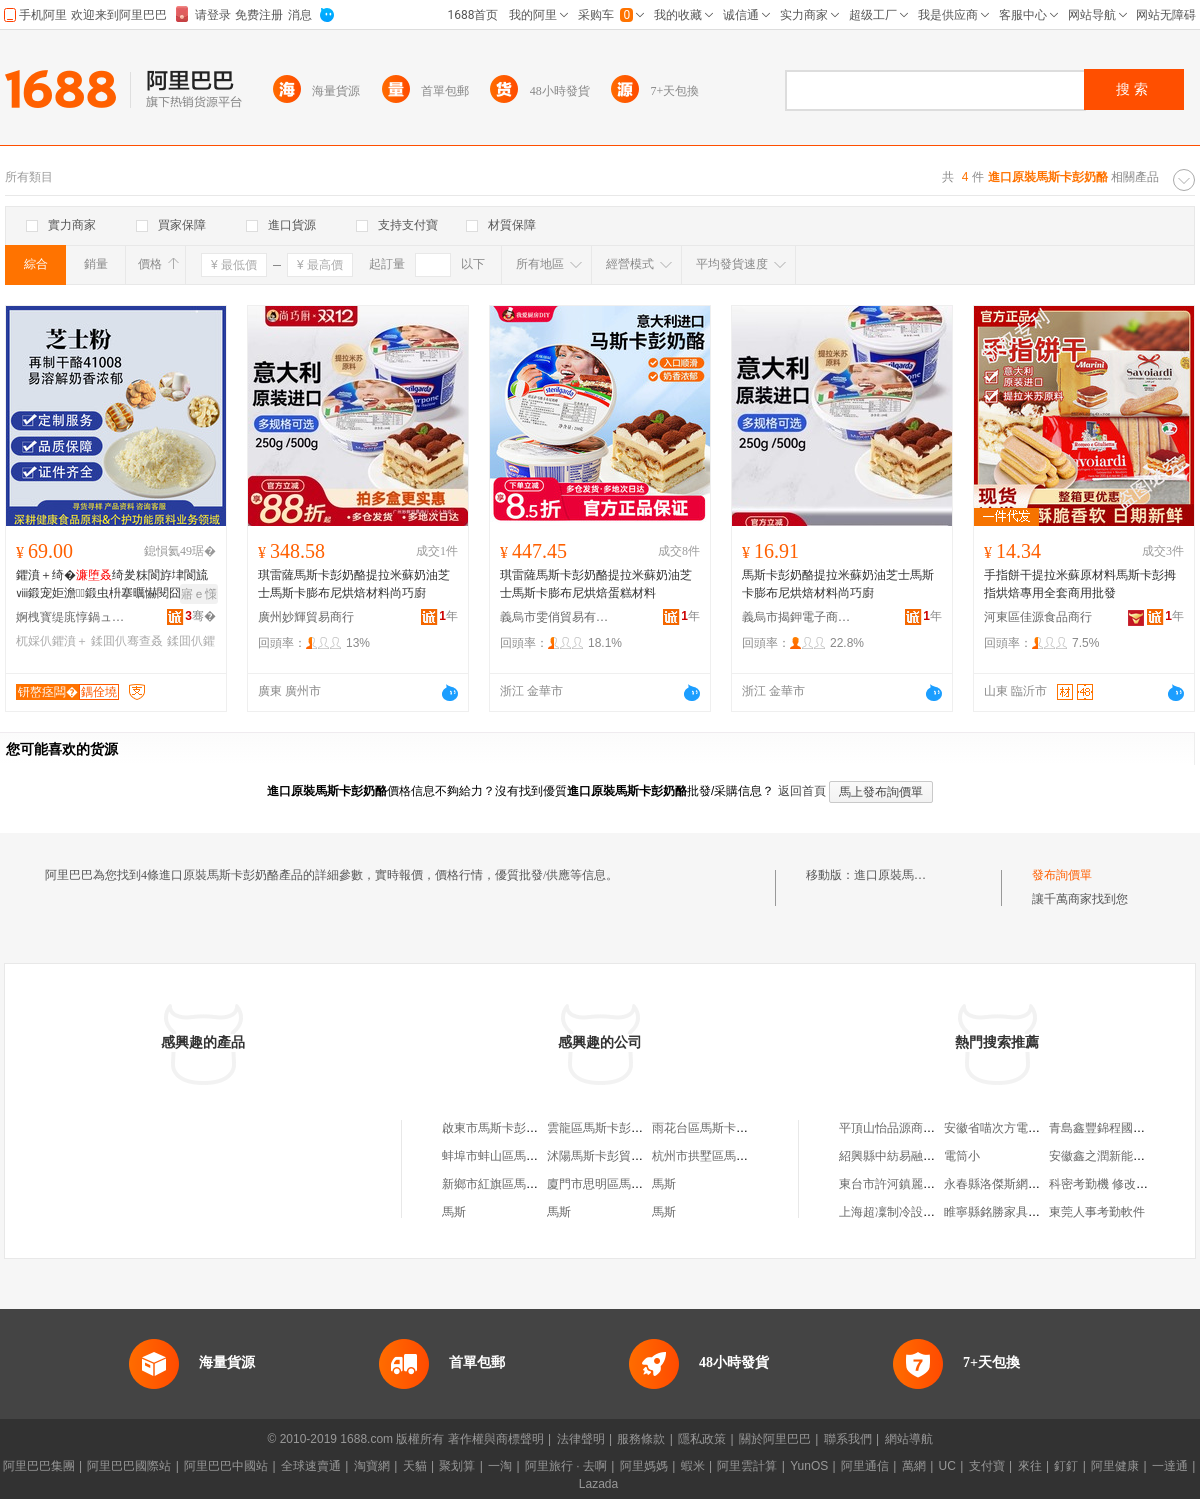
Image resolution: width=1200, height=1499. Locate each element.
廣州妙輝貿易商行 (306, 617)
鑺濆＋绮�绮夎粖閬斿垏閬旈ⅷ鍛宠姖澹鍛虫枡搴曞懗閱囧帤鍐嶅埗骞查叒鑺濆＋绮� (112, 585)
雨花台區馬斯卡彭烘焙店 (718, 1128)
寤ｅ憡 (199, 594)
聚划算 (457, 1466)
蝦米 (693, 1466)
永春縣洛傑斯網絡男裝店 (1010, 1184)
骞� (200, 616)
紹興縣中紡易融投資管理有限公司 (929, 1156)
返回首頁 (802, 791)
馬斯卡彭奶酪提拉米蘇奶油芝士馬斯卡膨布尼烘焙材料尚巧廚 (838, 584)
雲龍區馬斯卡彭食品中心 (613, 1128)
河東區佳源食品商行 (1038, 617)
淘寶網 (372, 1466)
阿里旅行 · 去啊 (566, 1466)
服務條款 (641, 1439)
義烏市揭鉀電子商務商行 (797, 617)
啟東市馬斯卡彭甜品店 (502, 1128)
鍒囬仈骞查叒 (127, 641)
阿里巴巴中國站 (226, 1466)
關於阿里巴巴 (775, 1439)
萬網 (914, 1466)
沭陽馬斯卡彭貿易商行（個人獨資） (643, 1156)
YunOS (809, 1466)
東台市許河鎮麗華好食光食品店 (923, 1184)
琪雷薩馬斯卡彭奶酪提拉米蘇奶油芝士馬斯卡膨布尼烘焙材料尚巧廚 (354, 584)
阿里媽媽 (644, 1466)
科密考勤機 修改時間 (1104, 1184)
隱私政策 (702, 1439)
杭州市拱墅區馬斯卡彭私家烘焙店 (742, 1156)
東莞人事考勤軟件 (1097, 1212)
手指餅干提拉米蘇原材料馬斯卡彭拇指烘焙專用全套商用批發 (1080, 584)
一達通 (1170, 1466)
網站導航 (909, 1439)
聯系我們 (848, 1439)
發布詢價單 (1062, 875)
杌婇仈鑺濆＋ (52, 641)
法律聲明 (581, 1439)
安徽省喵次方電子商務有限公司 (1028, 1128)
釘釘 (1066, 1466)
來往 (1030, 1466)
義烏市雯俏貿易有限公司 (555, 617)
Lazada (598, 1484)
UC (947, 1466)
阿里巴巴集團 (39, 1466)
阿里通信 (865, 1466)
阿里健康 (1115, 1466)
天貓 (415, 1466)
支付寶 (987, 1466)
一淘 (500, 1466)
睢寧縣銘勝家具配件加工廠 (1016, 1212)
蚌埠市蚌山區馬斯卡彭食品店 (520, 1156)
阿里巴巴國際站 (129, 1466)
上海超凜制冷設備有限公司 (911, 1212)
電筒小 (962, 1156)
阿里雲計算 (747, 1466)
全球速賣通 (311, 1466)
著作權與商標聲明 (496, 1439)
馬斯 (664, 1184)
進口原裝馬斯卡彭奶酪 (914, 875)
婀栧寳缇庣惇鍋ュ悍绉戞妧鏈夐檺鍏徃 (71, 617)
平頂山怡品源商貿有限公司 (911, 1128)
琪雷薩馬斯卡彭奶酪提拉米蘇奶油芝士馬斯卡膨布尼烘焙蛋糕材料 (596, 584)
